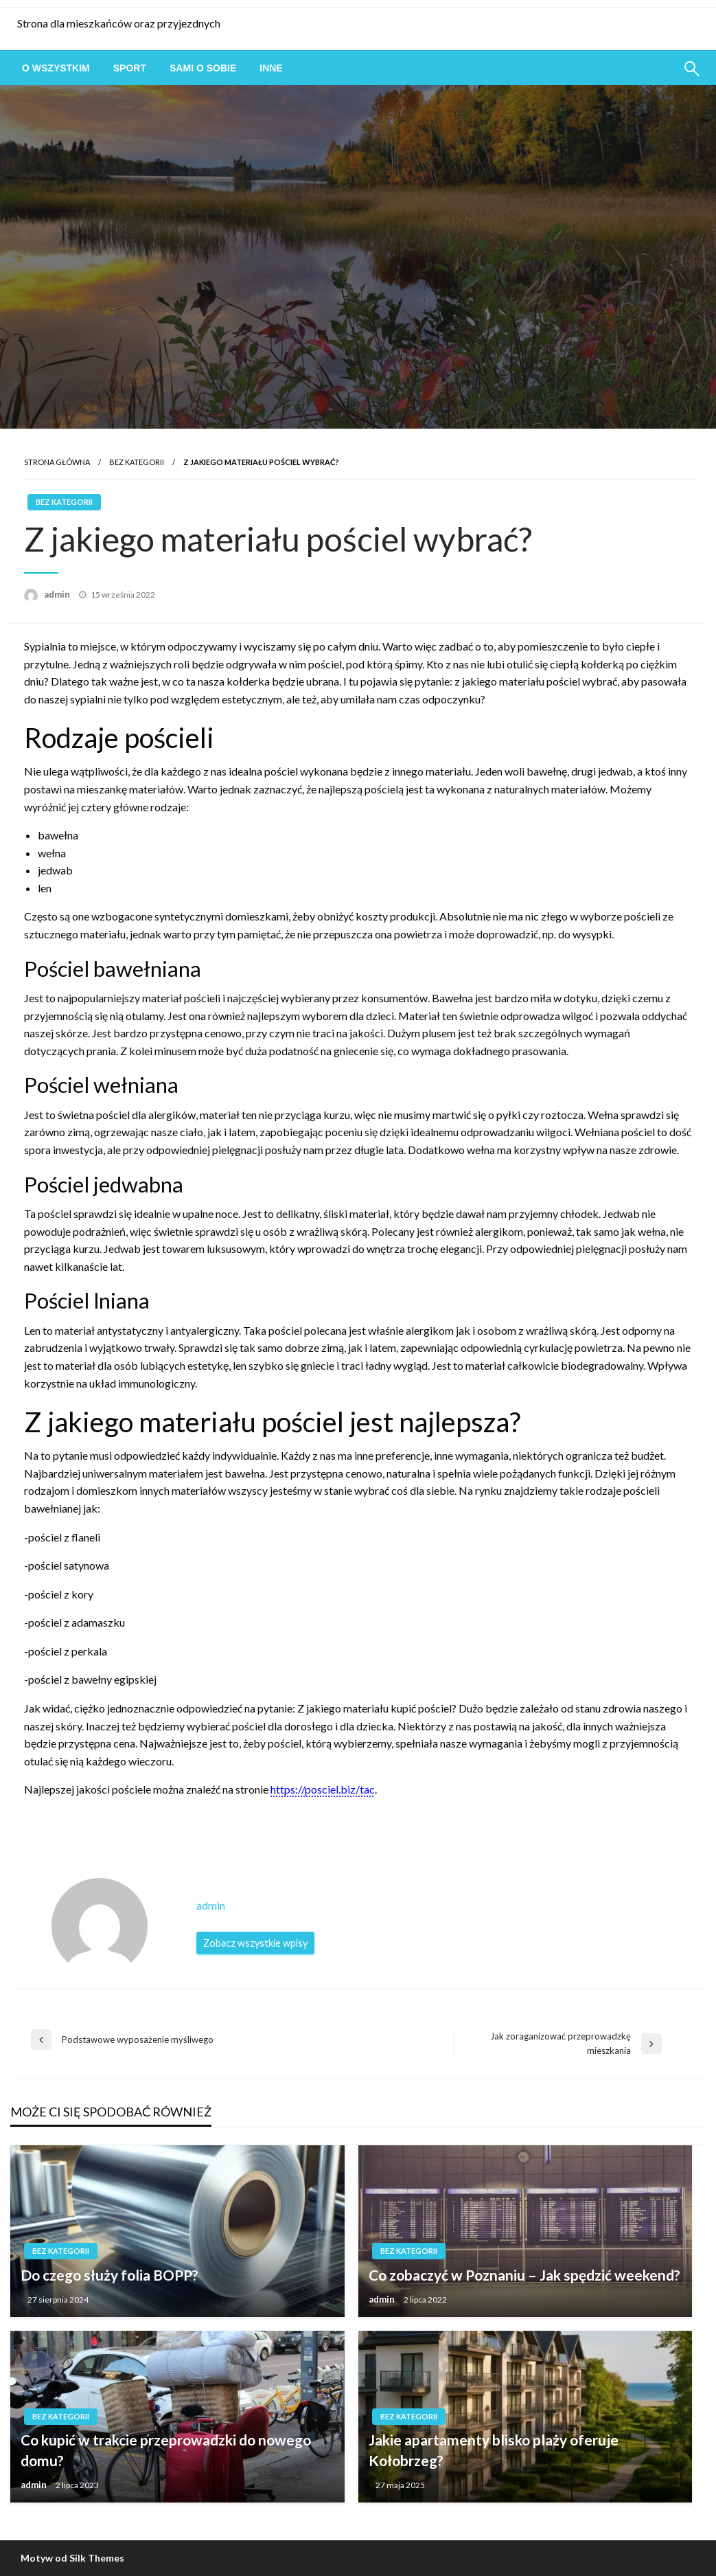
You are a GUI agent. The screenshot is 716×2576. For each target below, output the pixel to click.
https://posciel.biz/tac (322, 1789)
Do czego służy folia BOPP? (109, 2274)
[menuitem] (56, 68)
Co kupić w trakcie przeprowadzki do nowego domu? (166, 2449)
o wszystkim (56, 68)
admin (58, 594)
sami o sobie (203, 68)
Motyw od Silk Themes (72, 2558)
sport (129, 68)
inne (270, 68)
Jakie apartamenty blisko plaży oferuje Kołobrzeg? (494, 2449)
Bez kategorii (136, 461)
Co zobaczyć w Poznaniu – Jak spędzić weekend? (524, 2274)
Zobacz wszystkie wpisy (255, 1943)
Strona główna (57, 461)
